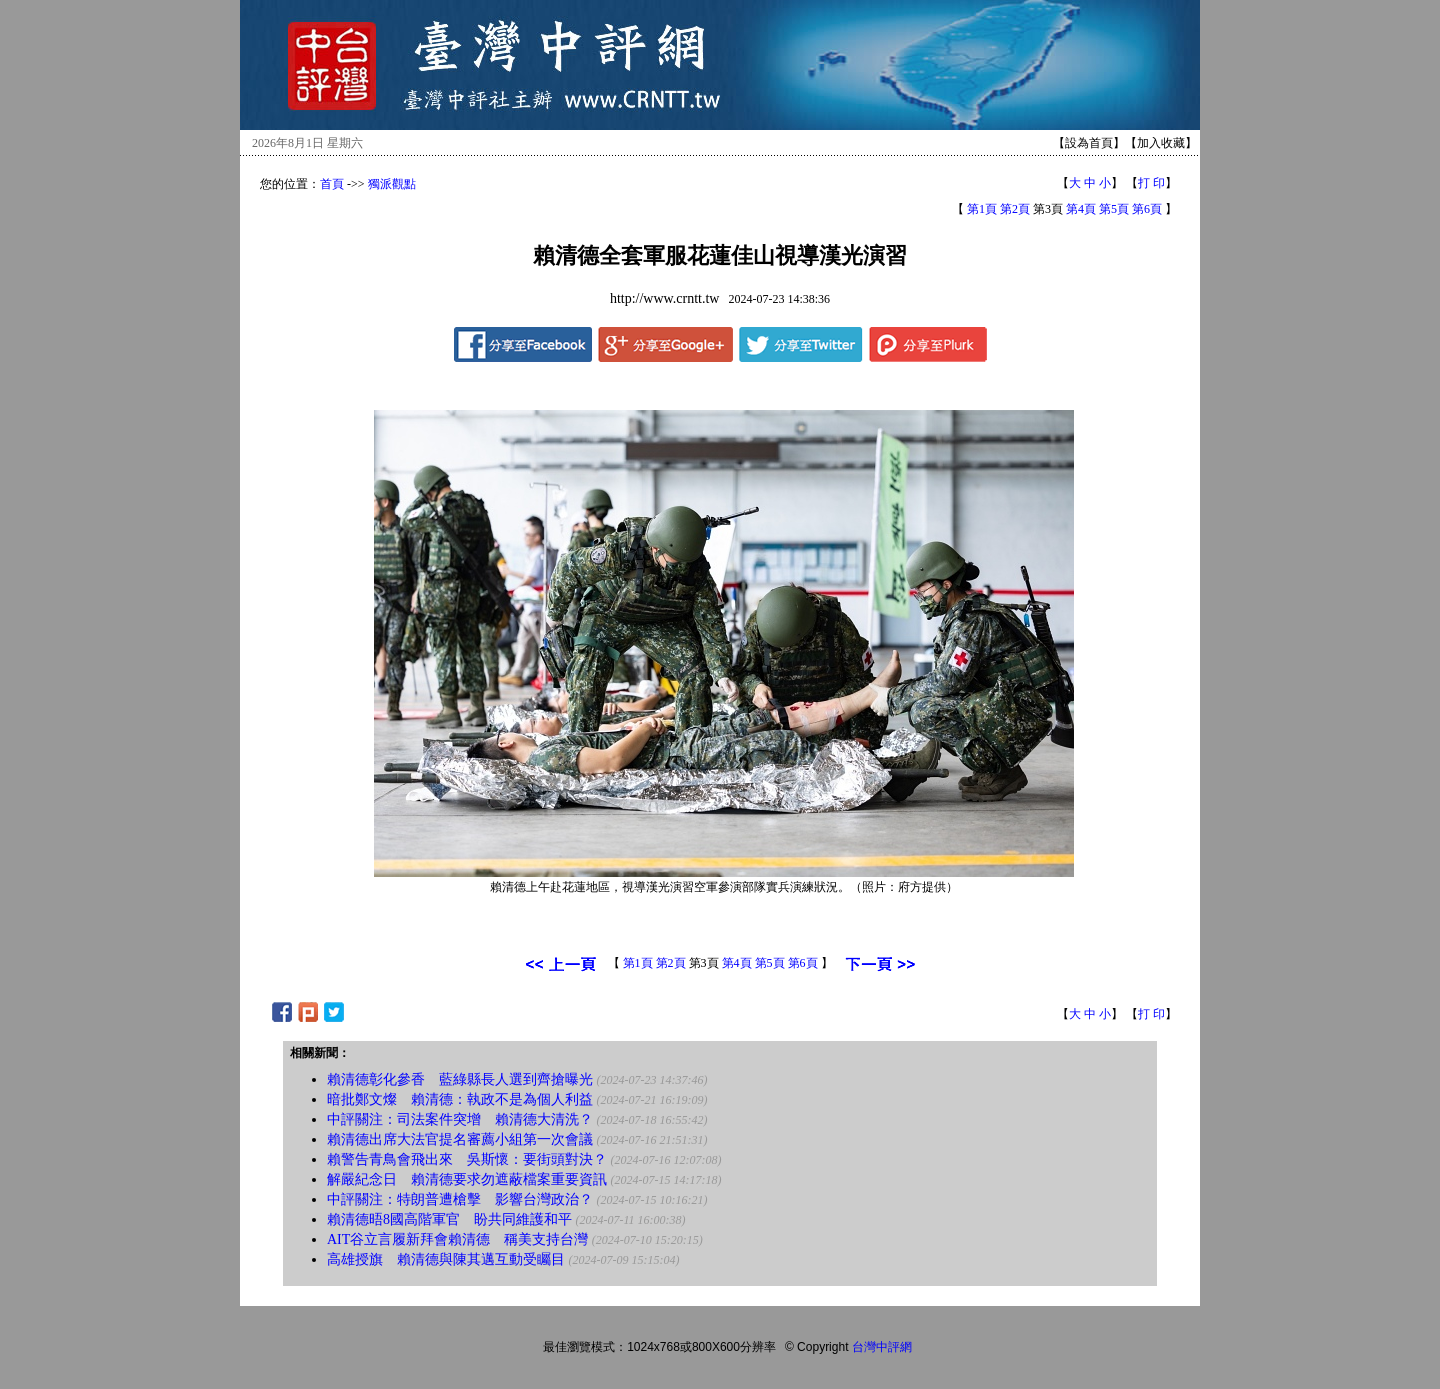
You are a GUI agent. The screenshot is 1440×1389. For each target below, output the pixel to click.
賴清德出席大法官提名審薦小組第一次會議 (460, 1139)
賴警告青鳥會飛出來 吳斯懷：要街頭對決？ (467, 1159)
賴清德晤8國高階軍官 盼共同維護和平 (449, 1219)
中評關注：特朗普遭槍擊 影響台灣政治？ (460, 1199)
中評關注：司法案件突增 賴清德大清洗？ (460, 1119)
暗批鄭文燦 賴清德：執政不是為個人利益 (460, 1099)
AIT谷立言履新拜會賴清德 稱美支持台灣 (457, 1239)
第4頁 (1081, 209)
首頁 (332, 184)
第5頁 (1114, 209)
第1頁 (982, 209)
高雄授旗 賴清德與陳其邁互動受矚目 (446, 1259)
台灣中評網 (882, 1347)
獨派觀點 (392, 184)
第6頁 (1147, 209)
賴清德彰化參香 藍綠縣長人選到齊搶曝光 (460, 1079)
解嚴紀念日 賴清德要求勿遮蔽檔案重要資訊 (467, 1179)
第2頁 (1015, 209)
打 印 (1151, 183)
